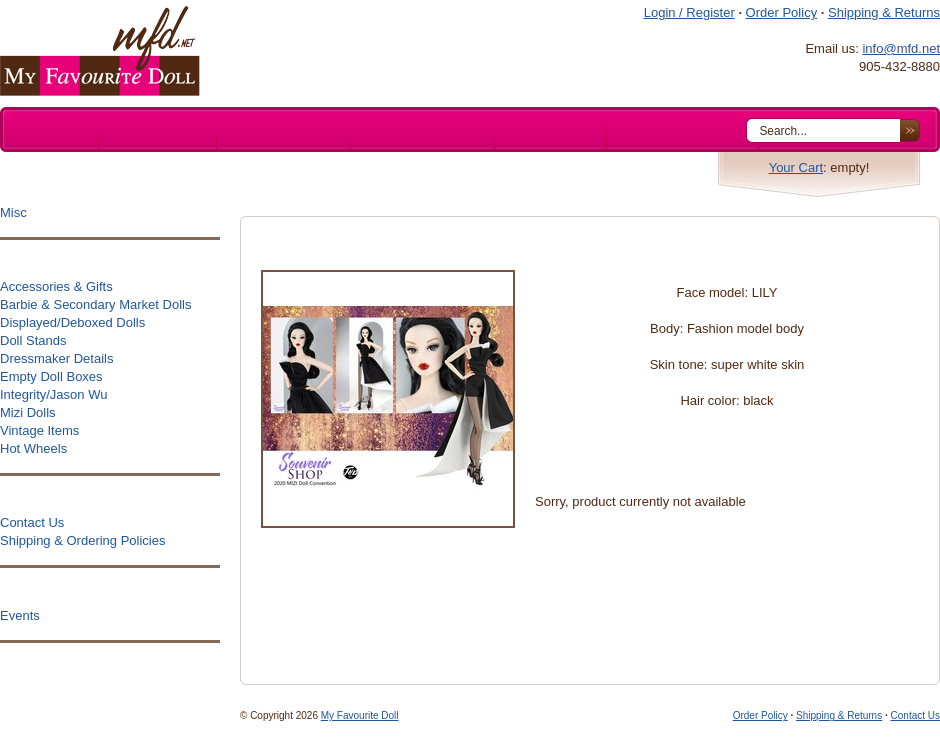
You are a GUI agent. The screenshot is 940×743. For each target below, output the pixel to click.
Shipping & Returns (884, 12)
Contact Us (915, 715)
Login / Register (689, 12)
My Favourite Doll (360, 715)
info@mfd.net (901, 48)
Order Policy (782, 12)
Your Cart (796, 167)
